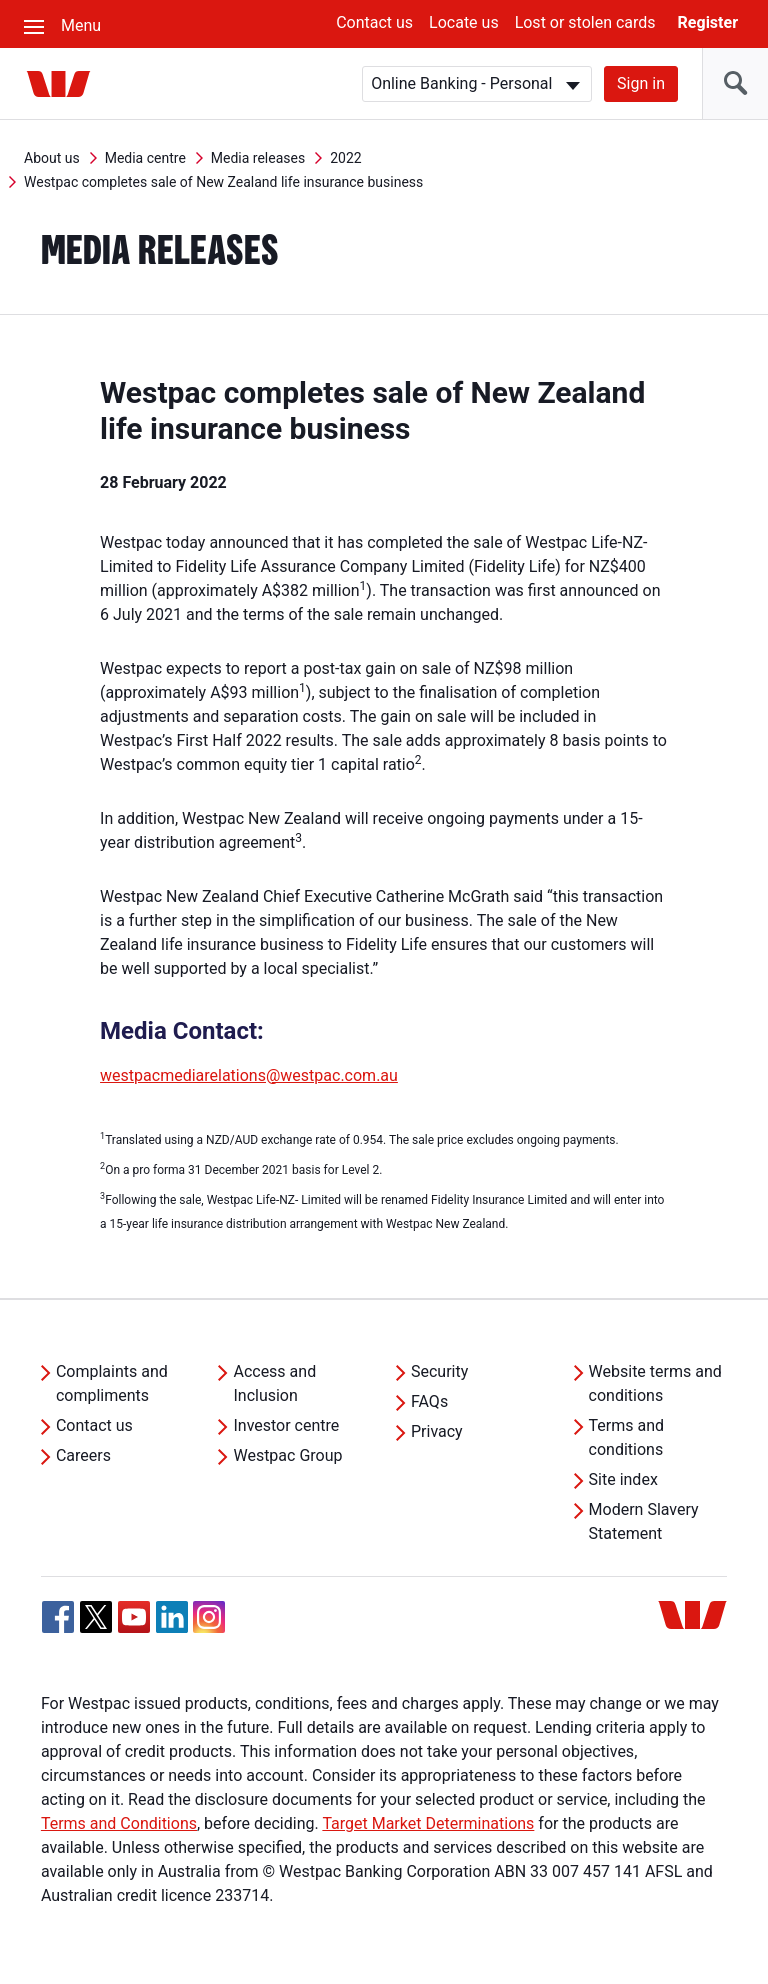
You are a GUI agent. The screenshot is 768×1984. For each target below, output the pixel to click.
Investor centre (286, 1425)
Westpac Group (287, 1455)
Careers (83, 1455)
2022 (345, 158)
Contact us (374, 22)
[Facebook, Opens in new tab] (58, 1617)
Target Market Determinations (428, 1823)
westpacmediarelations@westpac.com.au (249, 1075)
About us (52, 158)
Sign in (641, 83)
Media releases (258, 158)
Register (708, 22)
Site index (623, 1479)
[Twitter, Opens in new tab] (96, 1617)
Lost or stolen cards (585, 22)
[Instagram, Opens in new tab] (209, 1627)
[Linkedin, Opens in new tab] (172, 1617)
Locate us (464, 22)
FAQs (429, 1401)
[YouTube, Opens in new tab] (134, 1617)
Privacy (437, 1431)
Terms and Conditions (119, 1823)
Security (439, 1371)
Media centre (145, 158)
